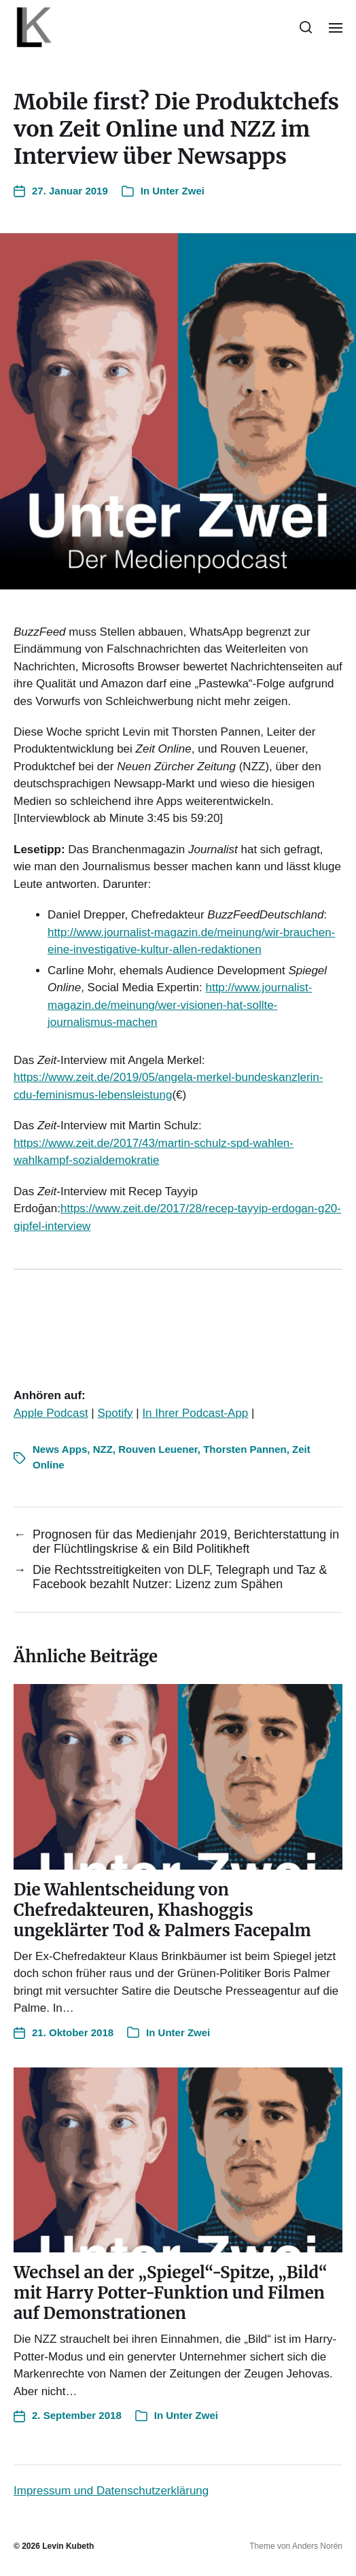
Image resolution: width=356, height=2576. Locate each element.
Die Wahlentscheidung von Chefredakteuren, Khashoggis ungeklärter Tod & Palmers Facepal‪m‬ (162, 1910)
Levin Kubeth (68, 2546)
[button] (306, 27)
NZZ (103, 1449)
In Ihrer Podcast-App (195, 1413)
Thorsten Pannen (245, 1449)
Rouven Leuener (158, 1449)
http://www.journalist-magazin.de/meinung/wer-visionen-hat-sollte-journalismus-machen (180, 1005)
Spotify (115, 1413)
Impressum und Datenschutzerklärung (111, 2490)
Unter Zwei (178, 190)
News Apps (60, 1449)
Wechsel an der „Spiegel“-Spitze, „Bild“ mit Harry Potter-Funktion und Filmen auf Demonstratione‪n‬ (170, 2293)
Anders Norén (317, 2546)
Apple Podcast (51, 1413)
